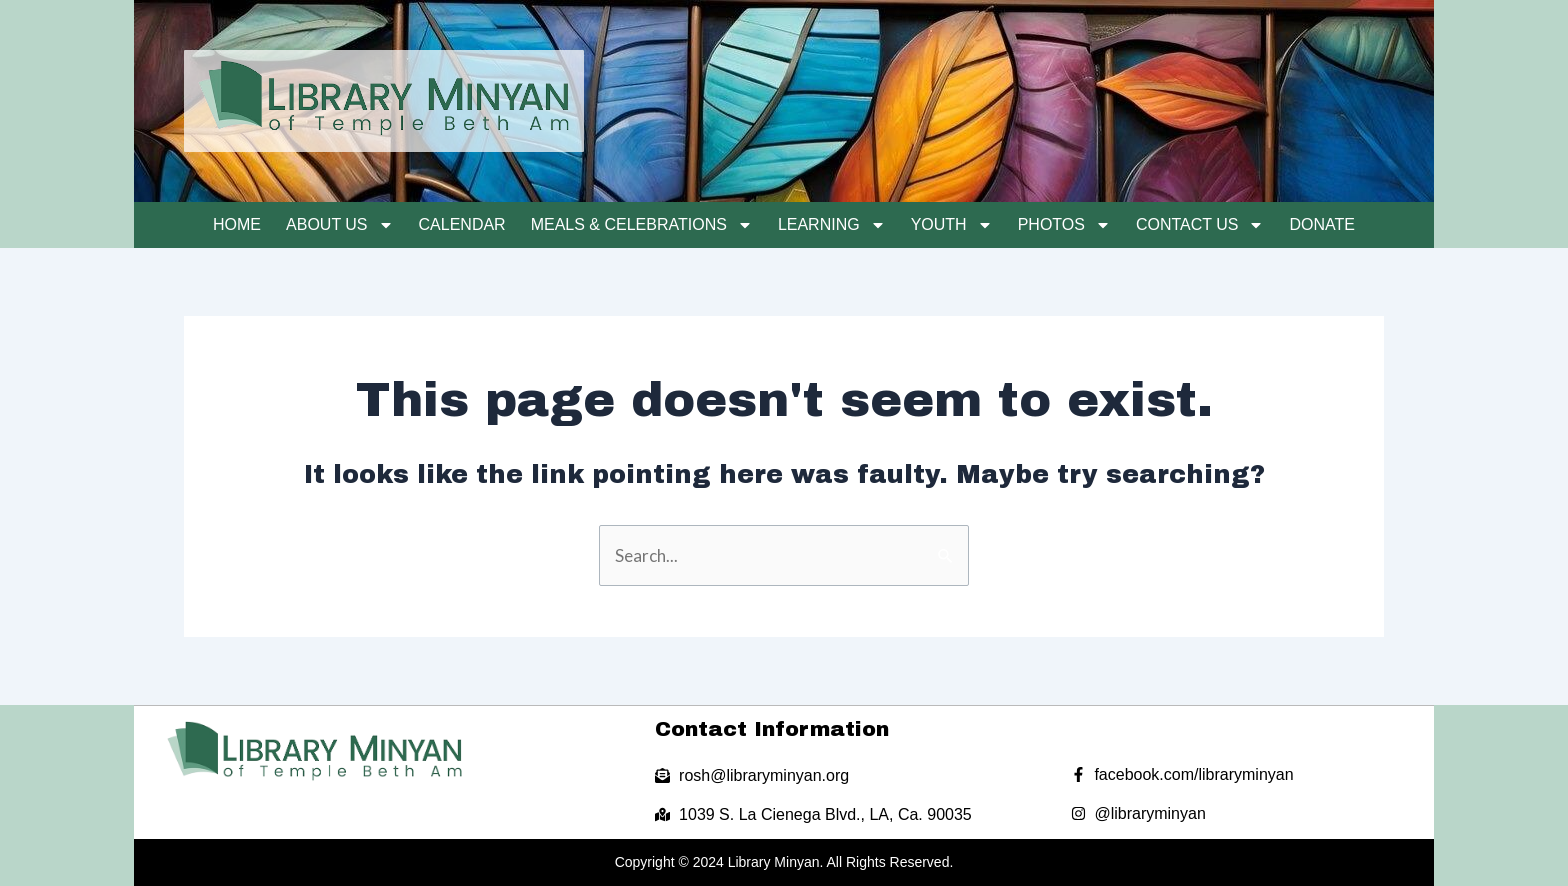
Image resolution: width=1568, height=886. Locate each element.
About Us (340, 225)
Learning (832, 225)
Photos (1064, 225)
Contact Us (1200, 225)
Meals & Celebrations (642, 225)
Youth (952, 225)
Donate (1321, 224)
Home (237, 224)
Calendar (462, 224)
